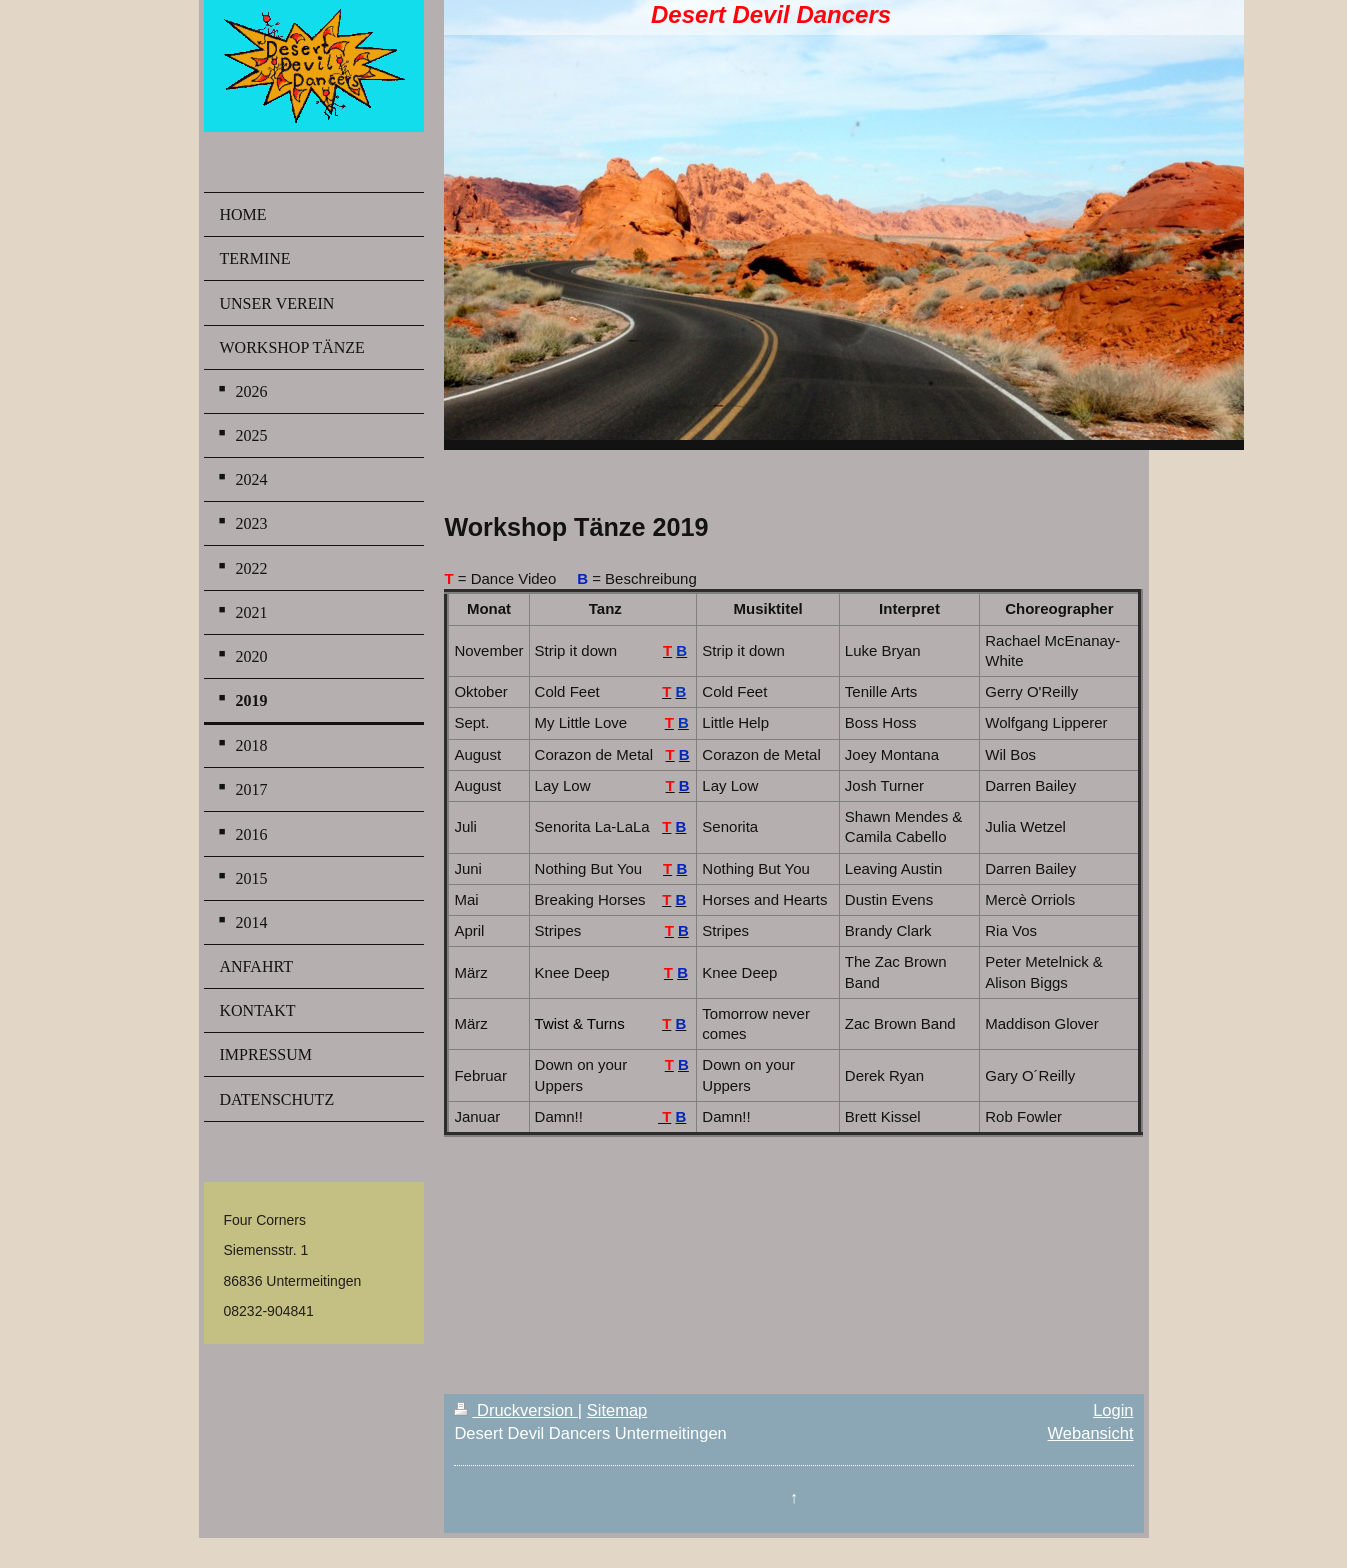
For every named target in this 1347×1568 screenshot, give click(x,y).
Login (1113, 1410)
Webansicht (1091, 1433)
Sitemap (617, 1410)
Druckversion (515, 1410)
